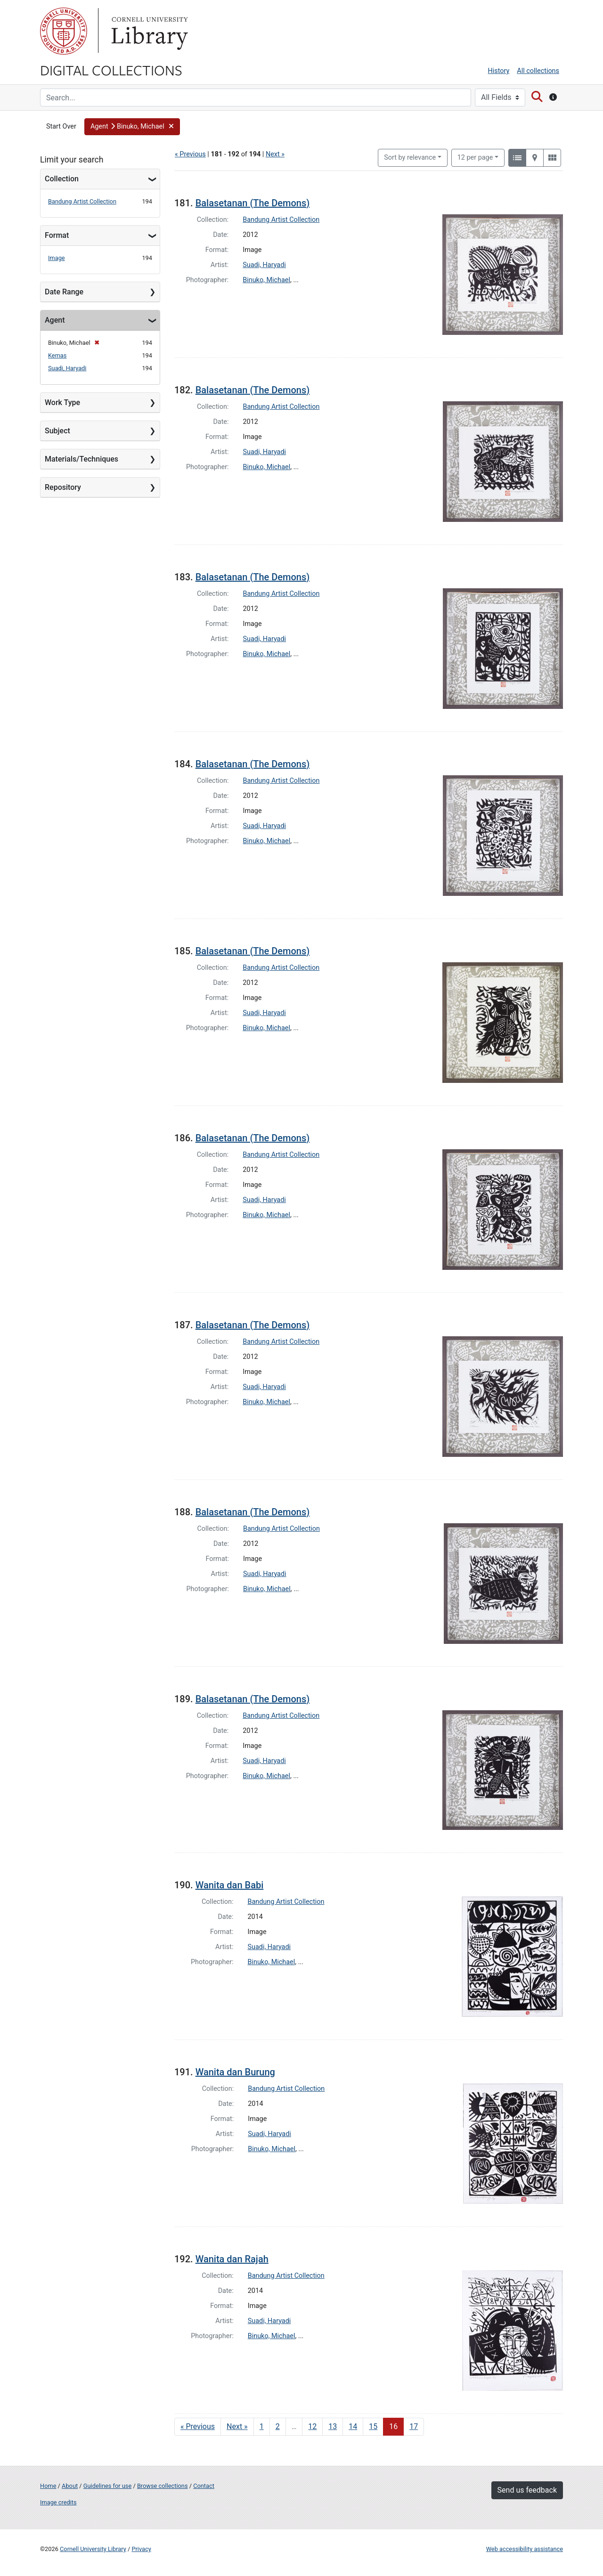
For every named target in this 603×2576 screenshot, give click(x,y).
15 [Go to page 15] (373, 2426)
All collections (538, 71)
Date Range (64, 291)
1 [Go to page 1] (262, 2426)
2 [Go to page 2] (278, 2426)
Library (148, 31)
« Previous (190, 154)
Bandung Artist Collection (82, 201)
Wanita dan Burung (235, 2072)
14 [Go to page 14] (353, 2426)
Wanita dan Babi (230, 1885)
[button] (132, 126)
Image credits (58, 2502)
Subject (57, 430)
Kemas (57, 355)
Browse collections (162, 2485)
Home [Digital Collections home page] (48, 2485)
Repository (63, 487)
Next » (275, 154)
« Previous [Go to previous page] (197, 2426)
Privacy (141, 2548)
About (70, 2485)
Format (57, 235)
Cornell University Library (93, 2548)
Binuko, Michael (266, 280)
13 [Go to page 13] (332, 2426)
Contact (203, 2485)
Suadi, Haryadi (67, 368)
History (499, 71)
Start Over (61, 126)
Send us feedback (527, 2490)
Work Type (62, 402)
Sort (410, 158)
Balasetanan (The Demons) (253, 203)
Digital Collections (111, 69)
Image (56, 257)
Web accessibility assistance (524, 2548)
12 (475, 157)
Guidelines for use (107, 2485)
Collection (62, 178)
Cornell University (63, 31)
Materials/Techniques (81, 459)
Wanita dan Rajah (232, 2259)
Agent (55, 320)
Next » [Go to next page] (237, 2426)
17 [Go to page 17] (413, 2426)
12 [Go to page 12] (312, 2426)
